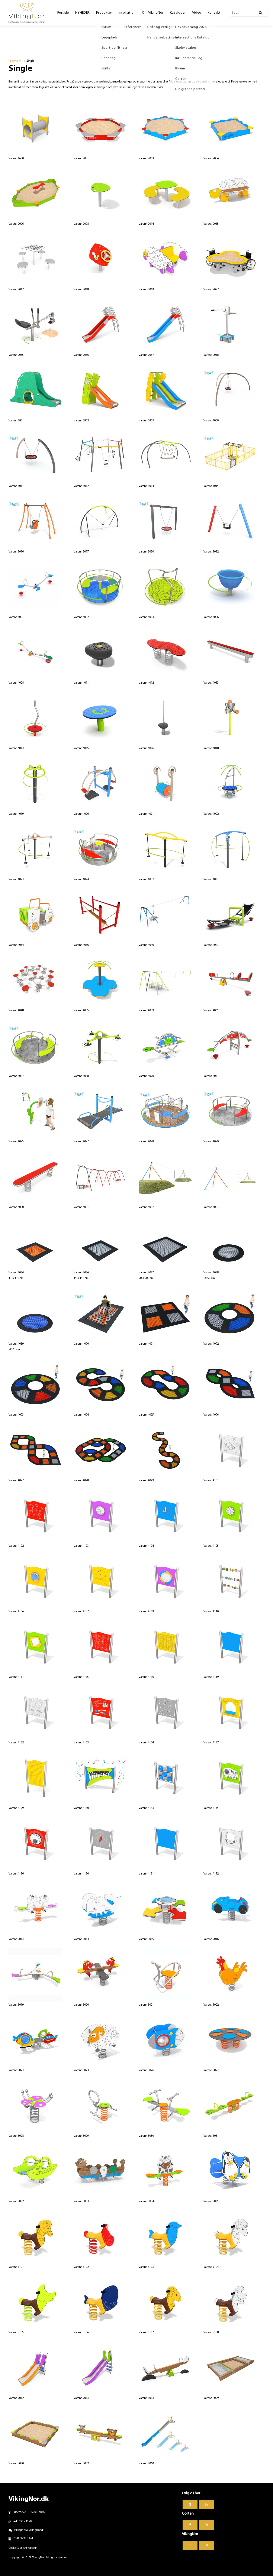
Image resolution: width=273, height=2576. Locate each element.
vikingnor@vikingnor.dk (29, 2530)
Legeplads (15, 61)
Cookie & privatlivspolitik (23, 2548)
